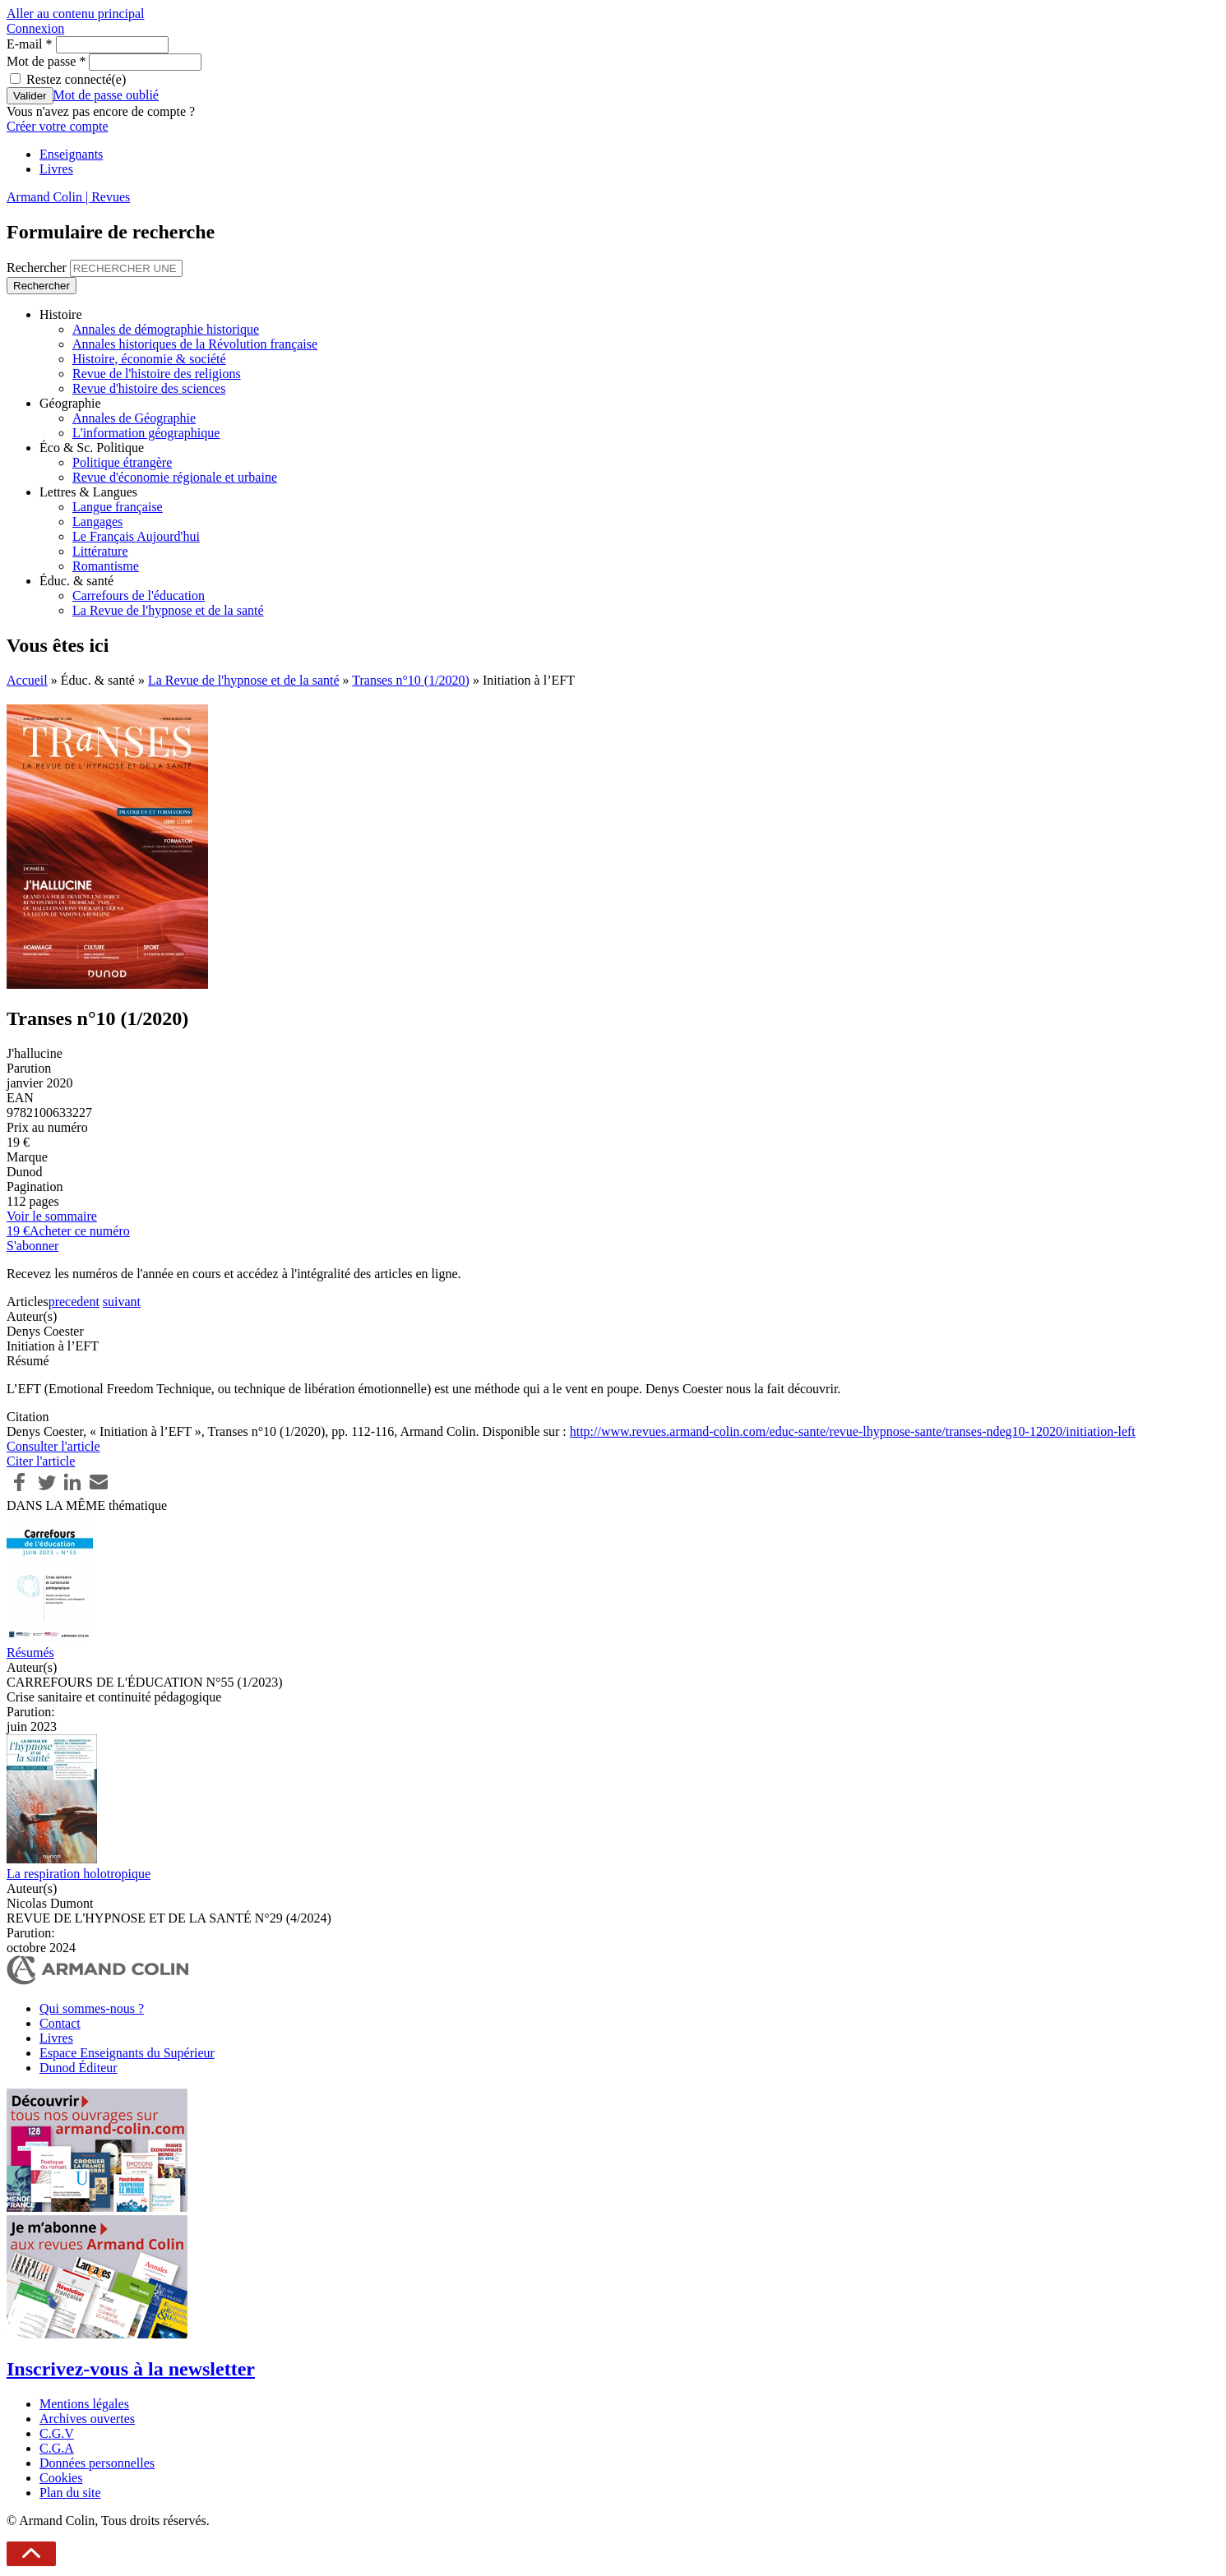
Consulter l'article (53, 1446)
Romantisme (105, 566)
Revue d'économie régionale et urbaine (174, 477)
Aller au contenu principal (76, 14)
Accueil (27, 680)
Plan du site (70, 2493)
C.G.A (56, 2448)
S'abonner (32, 1246)
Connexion (35, 28)
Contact (60, 2023)
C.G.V (56, 2433)
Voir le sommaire (52, 1216)
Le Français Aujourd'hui (136, 536)
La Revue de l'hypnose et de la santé (168, 610)
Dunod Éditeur (78, 2068)
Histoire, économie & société (149, 359)
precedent (74, 1302)
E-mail (30, 44)
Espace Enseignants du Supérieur (127, 2053)
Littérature (100, 551)
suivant (122, 1302)
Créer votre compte (58, 126)
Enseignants (71, 154)
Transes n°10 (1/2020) (411, 680)
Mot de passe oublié (106, 95)
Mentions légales (84, 2404)
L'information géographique (146, 433)
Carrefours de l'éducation (138, 595)
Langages (97, 522)
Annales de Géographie (134, 418)
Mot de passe (46, 61)
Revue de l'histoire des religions (156, 374)
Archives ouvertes (87, 2419)
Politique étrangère (122, 462)
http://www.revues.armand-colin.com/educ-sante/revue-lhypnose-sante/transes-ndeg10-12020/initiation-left (853, 1431)
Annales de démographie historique (165, 329)
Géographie (70, 403)
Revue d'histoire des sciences (148, 388)
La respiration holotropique (78, 1874)
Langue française (117, 507)
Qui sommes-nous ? (91, 2008)
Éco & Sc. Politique (91, 448)
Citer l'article (41, 1461)
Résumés (30, 1653)
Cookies (60, 2478)
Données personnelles (97, 2463)
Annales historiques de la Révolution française (194, 344)
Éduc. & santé (76, 581)
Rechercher (38, 268)
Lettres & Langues (88, 492)
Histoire (60, 314)
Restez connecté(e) (76, 79)
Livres (56, 169)
